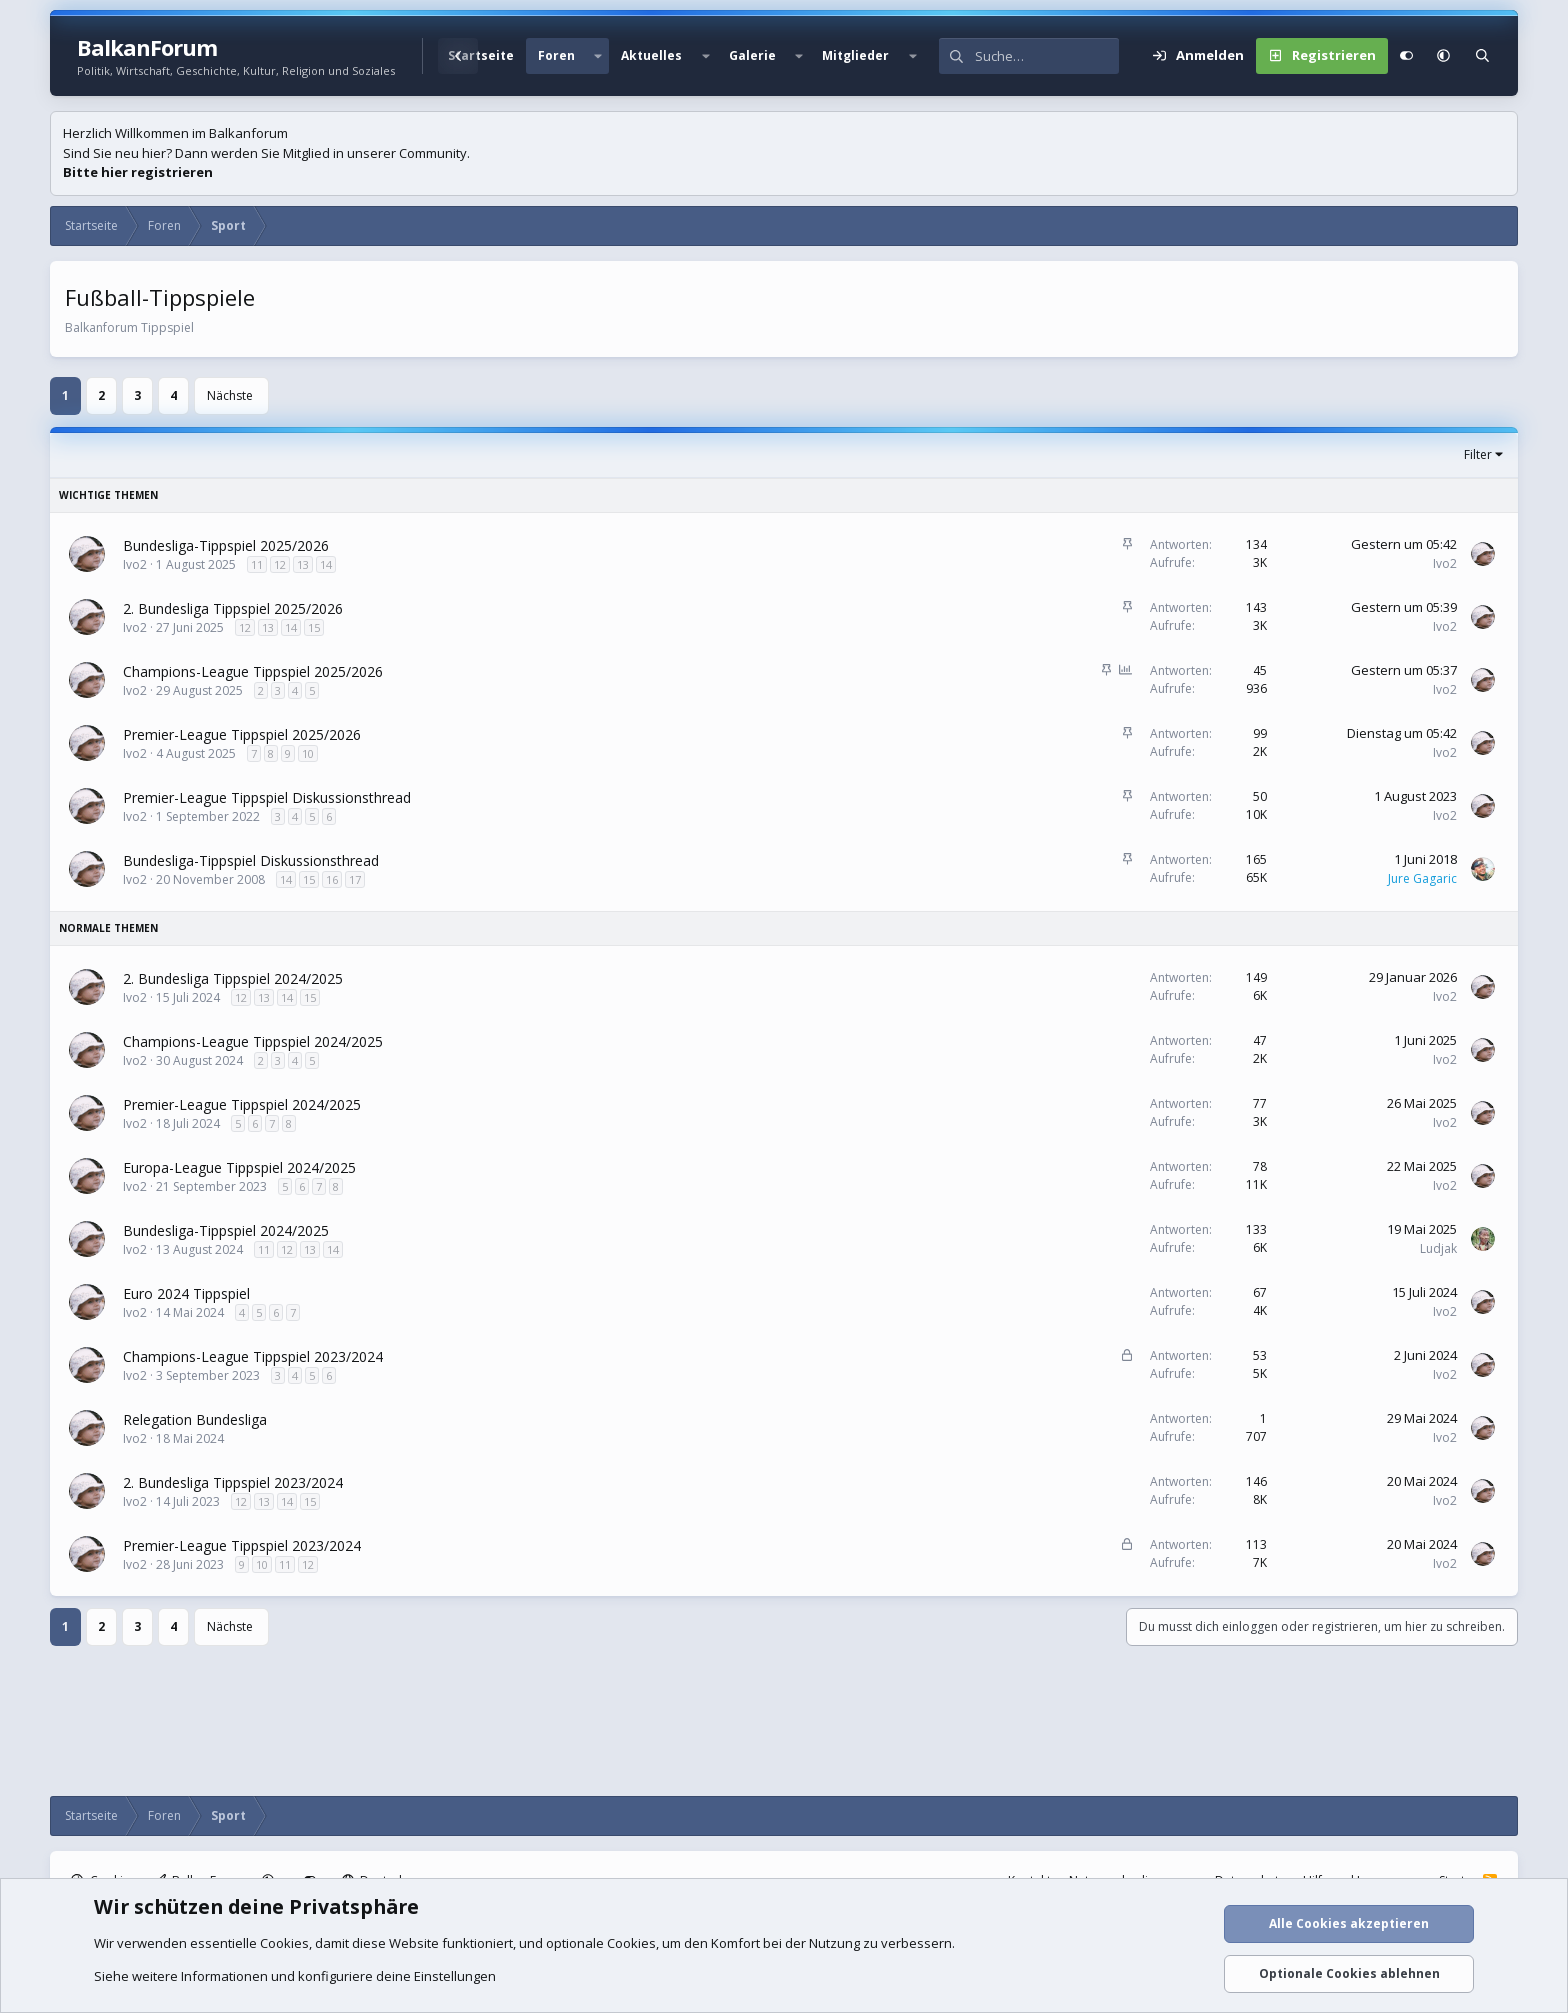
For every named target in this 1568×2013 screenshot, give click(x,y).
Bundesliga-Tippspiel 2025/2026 (226, 545)
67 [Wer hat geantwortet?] (1260, 1292)
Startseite (481, 55)
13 (303, 564)
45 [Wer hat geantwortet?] (1260, 670)
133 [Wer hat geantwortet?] (1256, 1229)
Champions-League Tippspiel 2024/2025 (253, 1041)
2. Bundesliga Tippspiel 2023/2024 (233, 1482)
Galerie (752, 55)
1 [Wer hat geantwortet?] (1263, 1418)
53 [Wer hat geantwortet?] (1260, 1355)
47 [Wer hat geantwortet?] (1260, 1040)
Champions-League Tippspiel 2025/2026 (253, 671)
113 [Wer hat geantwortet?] (1256, 1544)
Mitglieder (855, 55)
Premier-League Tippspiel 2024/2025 (242, 1104)
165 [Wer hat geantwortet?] (1256, 859)
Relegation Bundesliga (195, 1419)
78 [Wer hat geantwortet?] (1260, 1166)
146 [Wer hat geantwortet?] (1256, 1481)
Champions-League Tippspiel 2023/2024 (253, 1356)
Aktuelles (651, 55)
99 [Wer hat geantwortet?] (1260, 733)
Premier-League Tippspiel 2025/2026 (242, 734)
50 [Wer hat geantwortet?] (1260, 796)
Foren (556, 55)
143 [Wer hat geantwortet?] (1256, 607)
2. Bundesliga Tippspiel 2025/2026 (233, 608)
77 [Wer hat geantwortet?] (1260, 1103)
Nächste (230, 395)
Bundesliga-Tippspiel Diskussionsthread (251, 860)
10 (308, 753)
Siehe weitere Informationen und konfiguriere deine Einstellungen (295, 1976)
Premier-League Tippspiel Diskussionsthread (267, 797)
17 (355, 879)
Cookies (284, 1943)
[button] (598, 56)
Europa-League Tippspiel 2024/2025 (239, 1167)
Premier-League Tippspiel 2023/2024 (242, 1545)
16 (332, 879)
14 (326, 564)
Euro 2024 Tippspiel (186, 1293)
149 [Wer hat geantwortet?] (1256, 977)
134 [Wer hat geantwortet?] (1256, 544)
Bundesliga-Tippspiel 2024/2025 (226, 1230)
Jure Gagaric (1422, 878)
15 (314, 627)
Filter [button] (1478, 454)
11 (257, 564)
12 (280, 564)
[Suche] (1047, 56)
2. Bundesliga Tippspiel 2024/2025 (233, 978)
